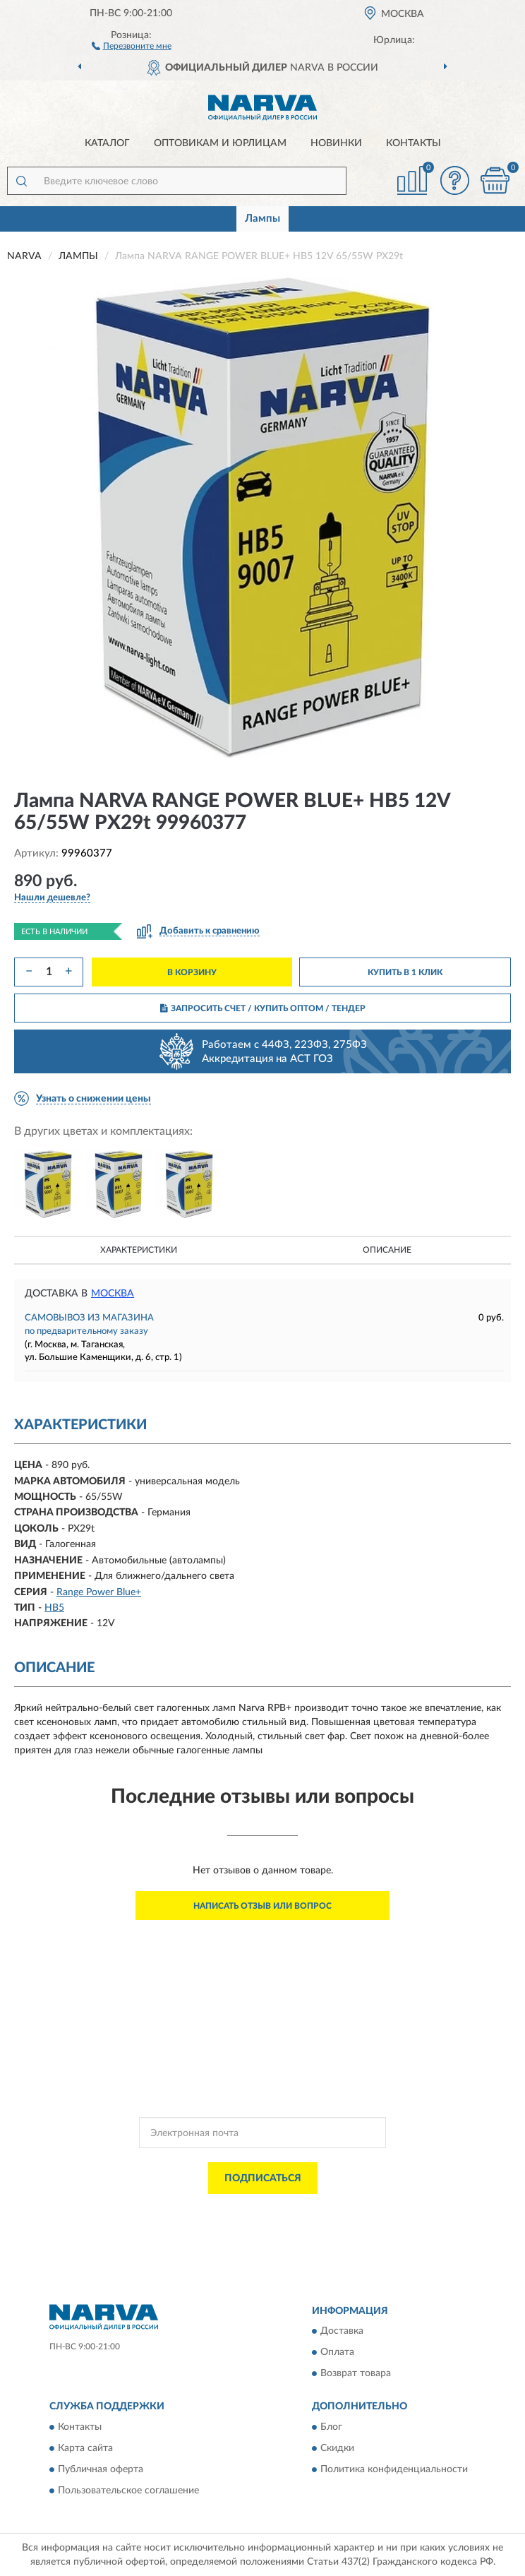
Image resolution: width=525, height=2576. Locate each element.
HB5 (54, 1608)
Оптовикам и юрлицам (220, 143)
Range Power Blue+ (98, 1592)
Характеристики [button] (138, 1250)
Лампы (262, 218)
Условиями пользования (251, 2222)
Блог (331, 2427)
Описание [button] (387, 1250)
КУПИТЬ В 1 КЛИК (405, 972)
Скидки (337, 2448)
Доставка (341, 2332)
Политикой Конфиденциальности (332, 2210)
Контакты (413, 143)
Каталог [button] (107, 143)
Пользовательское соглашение (128, 2491)
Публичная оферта (100, 2469)
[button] (131, 45)
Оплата (337, 2353)
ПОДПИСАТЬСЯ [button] (262, 2178)
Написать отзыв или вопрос (262, 1906)
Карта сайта (85, 2448)
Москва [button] (112, 1294)
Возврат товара (355, 2374)
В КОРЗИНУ (192, 972)
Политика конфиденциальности (394, 2469)
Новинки (336, 143)
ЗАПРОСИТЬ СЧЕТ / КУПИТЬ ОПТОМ (263, 1008)
